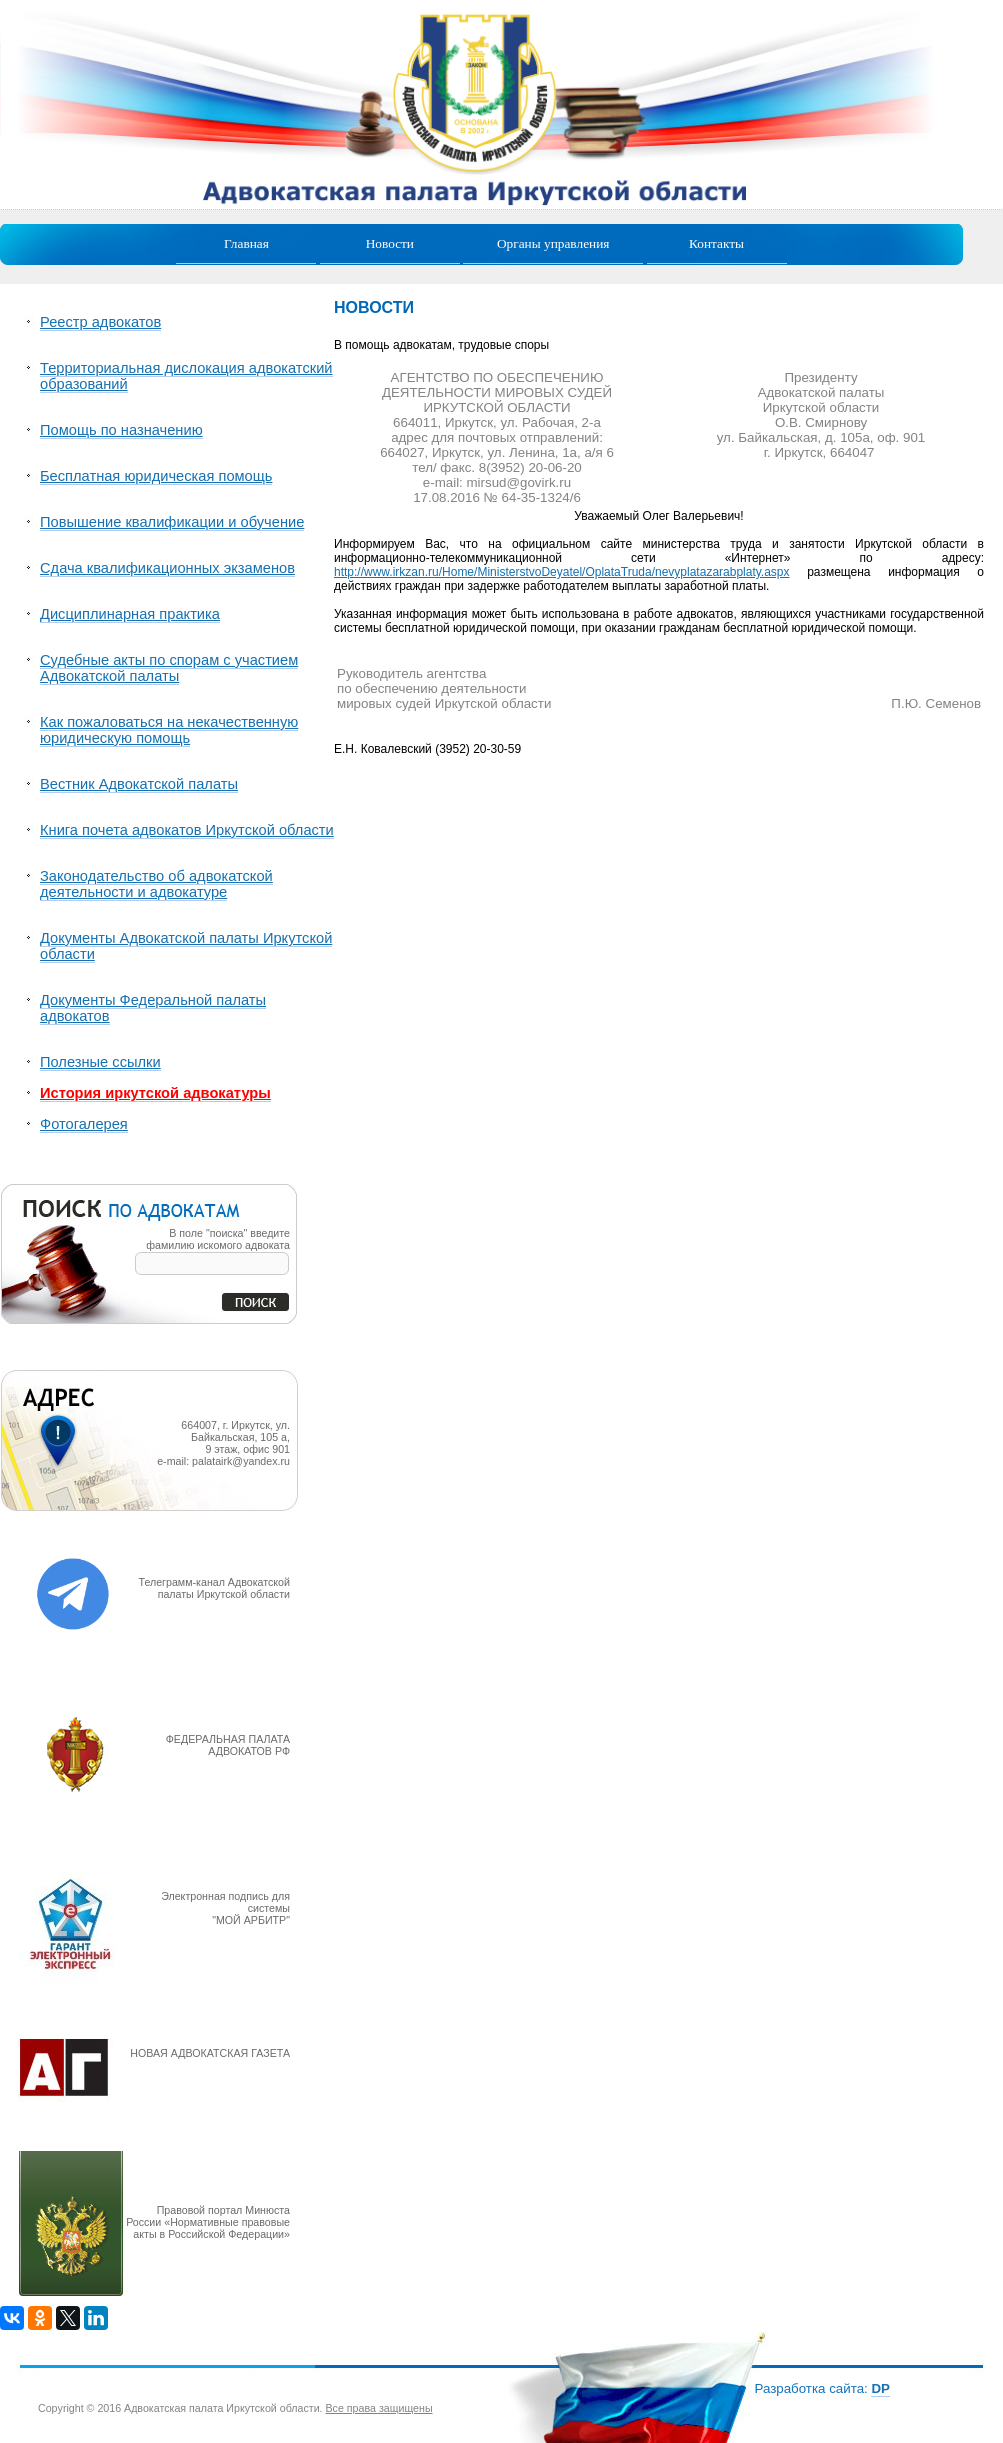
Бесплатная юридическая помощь (156, 476)
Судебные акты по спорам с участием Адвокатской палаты (169, 668)
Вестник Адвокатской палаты (139, 784)
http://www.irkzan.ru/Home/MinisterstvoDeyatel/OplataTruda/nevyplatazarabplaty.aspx (562, 572)
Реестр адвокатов (100, 322)
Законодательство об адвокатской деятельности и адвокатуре (156, 884)
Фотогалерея (84, 1124)
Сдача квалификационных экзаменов (167, 568)
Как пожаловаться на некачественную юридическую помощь (169, 730)
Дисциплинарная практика (130, 614)
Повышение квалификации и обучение (172, 522)
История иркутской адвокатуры (155, 1093)
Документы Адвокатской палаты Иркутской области (186, 946)
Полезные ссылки (100, 1062)
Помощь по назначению (121, 430)
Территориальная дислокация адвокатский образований (186, 376)
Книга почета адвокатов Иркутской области (187, 830)
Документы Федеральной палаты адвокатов (153, 1008)
